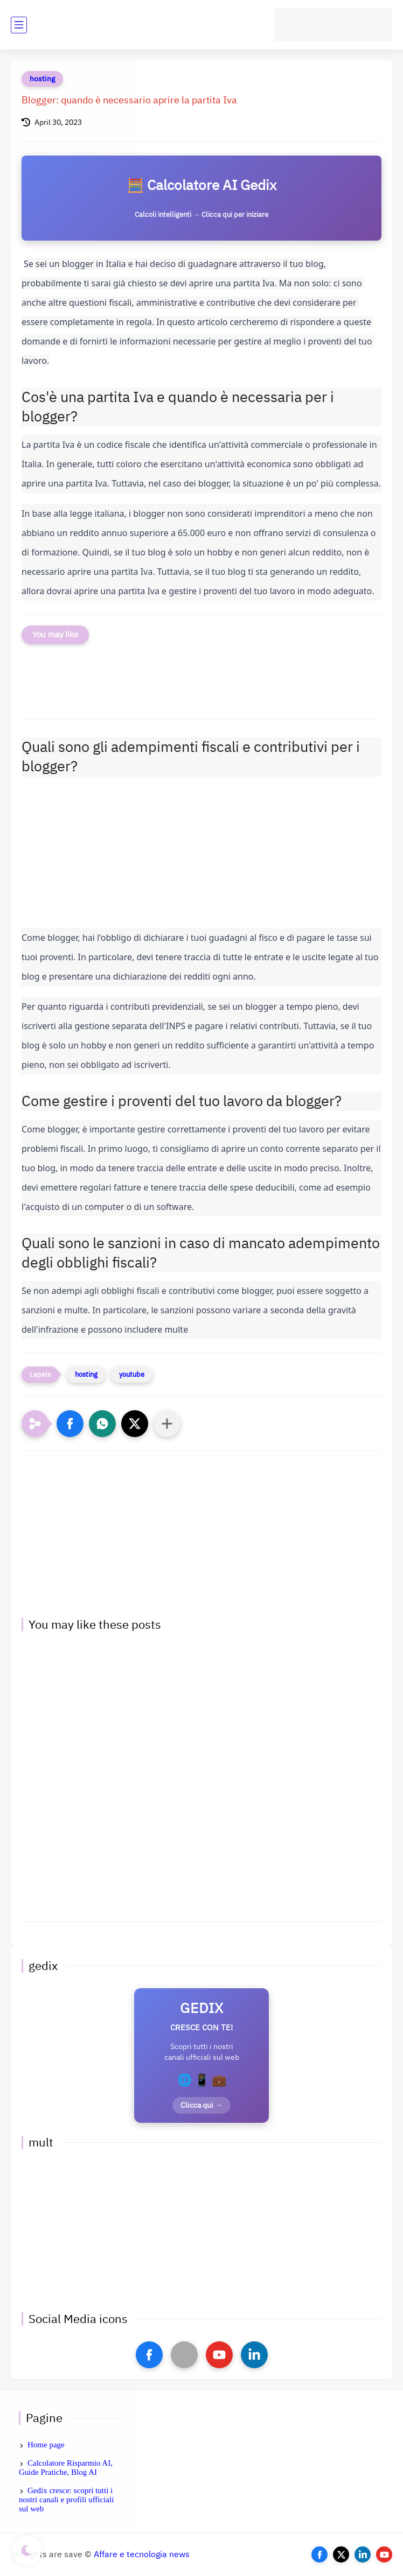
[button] (70, 1423)
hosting (42, 79)
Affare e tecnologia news (142, 2554)
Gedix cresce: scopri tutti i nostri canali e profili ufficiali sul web (66, 2499)
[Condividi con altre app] (167, 1423)
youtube (131, 1374)
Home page (46, 2444)
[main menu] (19, 25)
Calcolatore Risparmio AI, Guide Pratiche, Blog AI (66, 2467)
